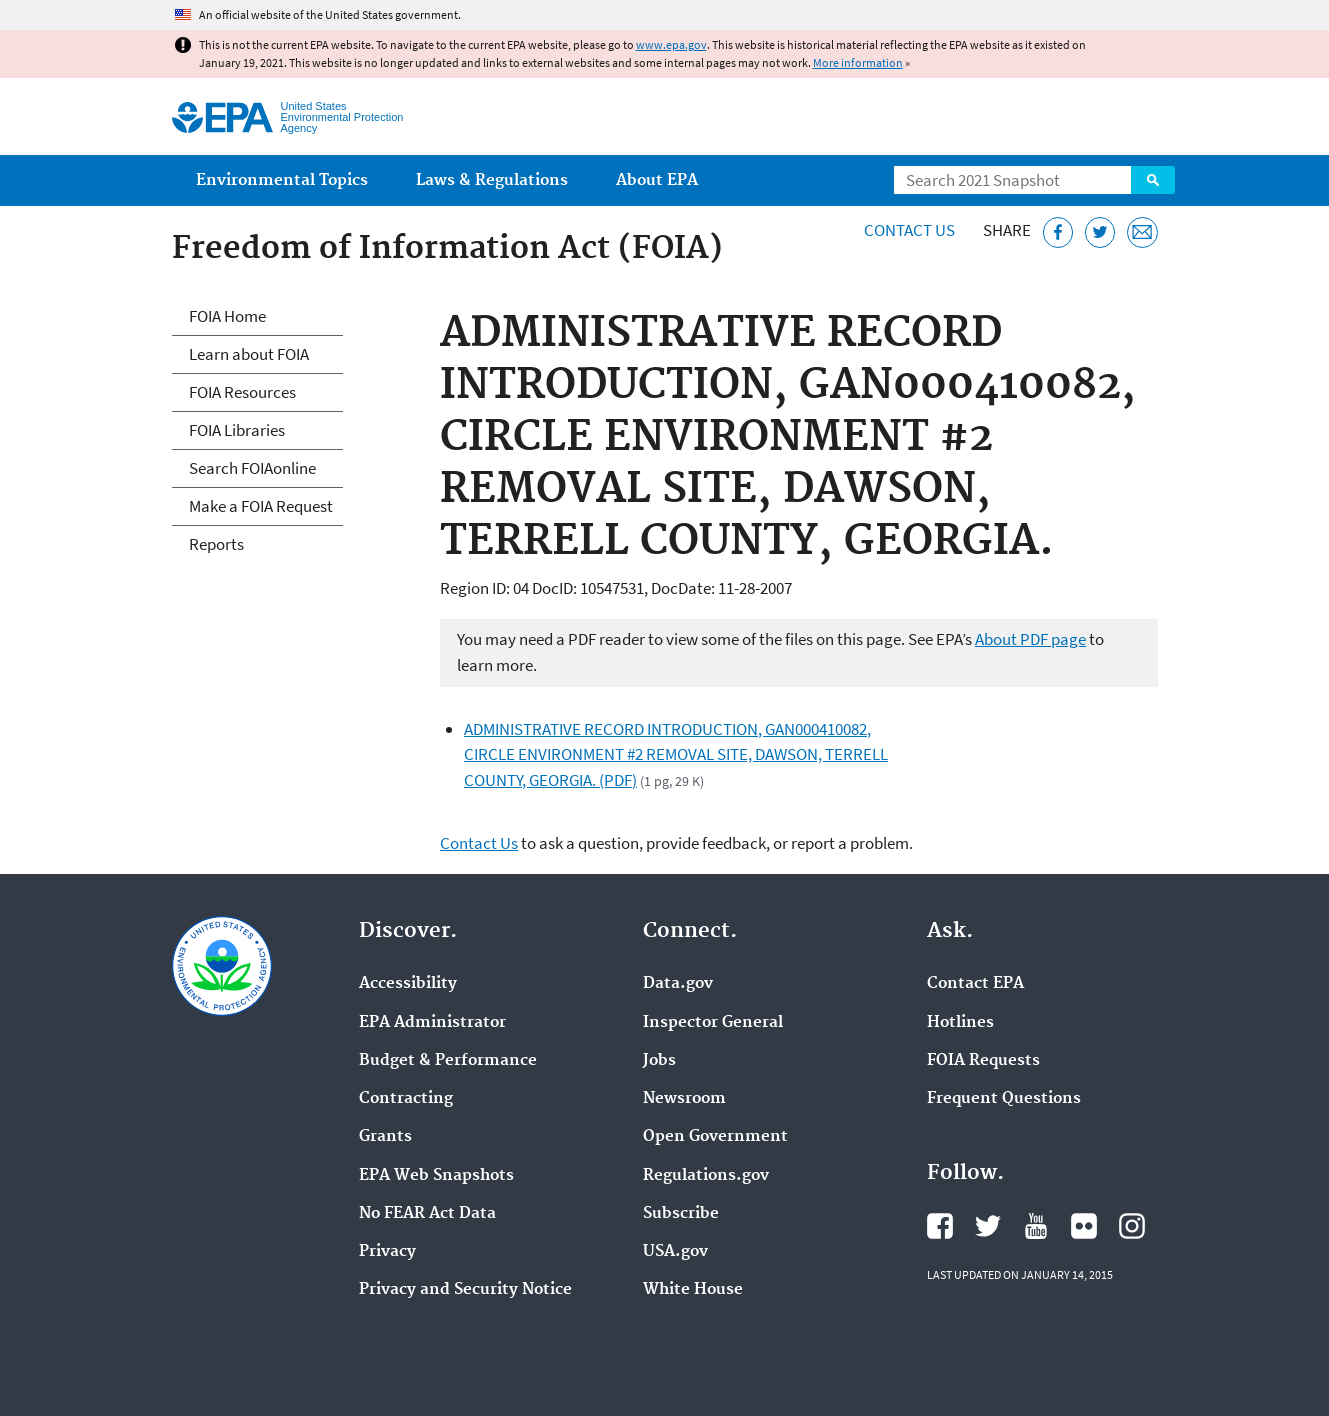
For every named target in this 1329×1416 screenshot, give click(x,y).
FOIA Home (227, 316)
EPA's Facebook (940, 1226)
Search (1153, 180)
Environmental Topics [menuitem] (282, 180)
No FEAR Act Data (427, 1214)
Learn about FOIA (249, 354)
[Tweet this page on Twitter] (1100, 232)
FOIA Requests (983, 1061)
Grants (385, 1137)
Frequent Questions (1004, 1099)
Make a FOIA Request (261, 506)
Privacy (387, 1252)
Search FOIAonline (252, 468)
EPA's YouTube (1036, 1226)
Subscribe (681, 1214)
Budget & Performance (448, 1061)
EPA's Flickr (1084, 1226)
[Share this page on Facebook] (1058, 232)
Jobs (659, 1061)
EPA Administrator (432, 1023)
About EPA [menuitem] (657, 180)
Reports (216, 544)
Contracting (406, 1099)
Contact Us (909, 230)
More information (858, 62)
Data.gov (678, 984)
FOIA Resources (242, 392)
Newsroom (684, 1099)
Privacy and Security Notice (465, 1290)
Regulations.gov (706, 1176)
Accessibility (408, 984)
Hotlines (960, 1023)
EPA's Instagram (1132, 1226)
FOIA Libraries (237, 430)
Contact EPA (975, 984)
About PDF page (1030, 639)
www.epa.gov (671, 44)
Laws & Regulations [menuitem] (492, 180)
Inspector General (713, 1023)
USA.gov (675, 1252)
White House (693, 1290)
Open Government (715, 1137)
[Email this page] (1142, 232)
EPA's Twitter (988, 1226)
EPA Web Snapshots (436, 1176)
